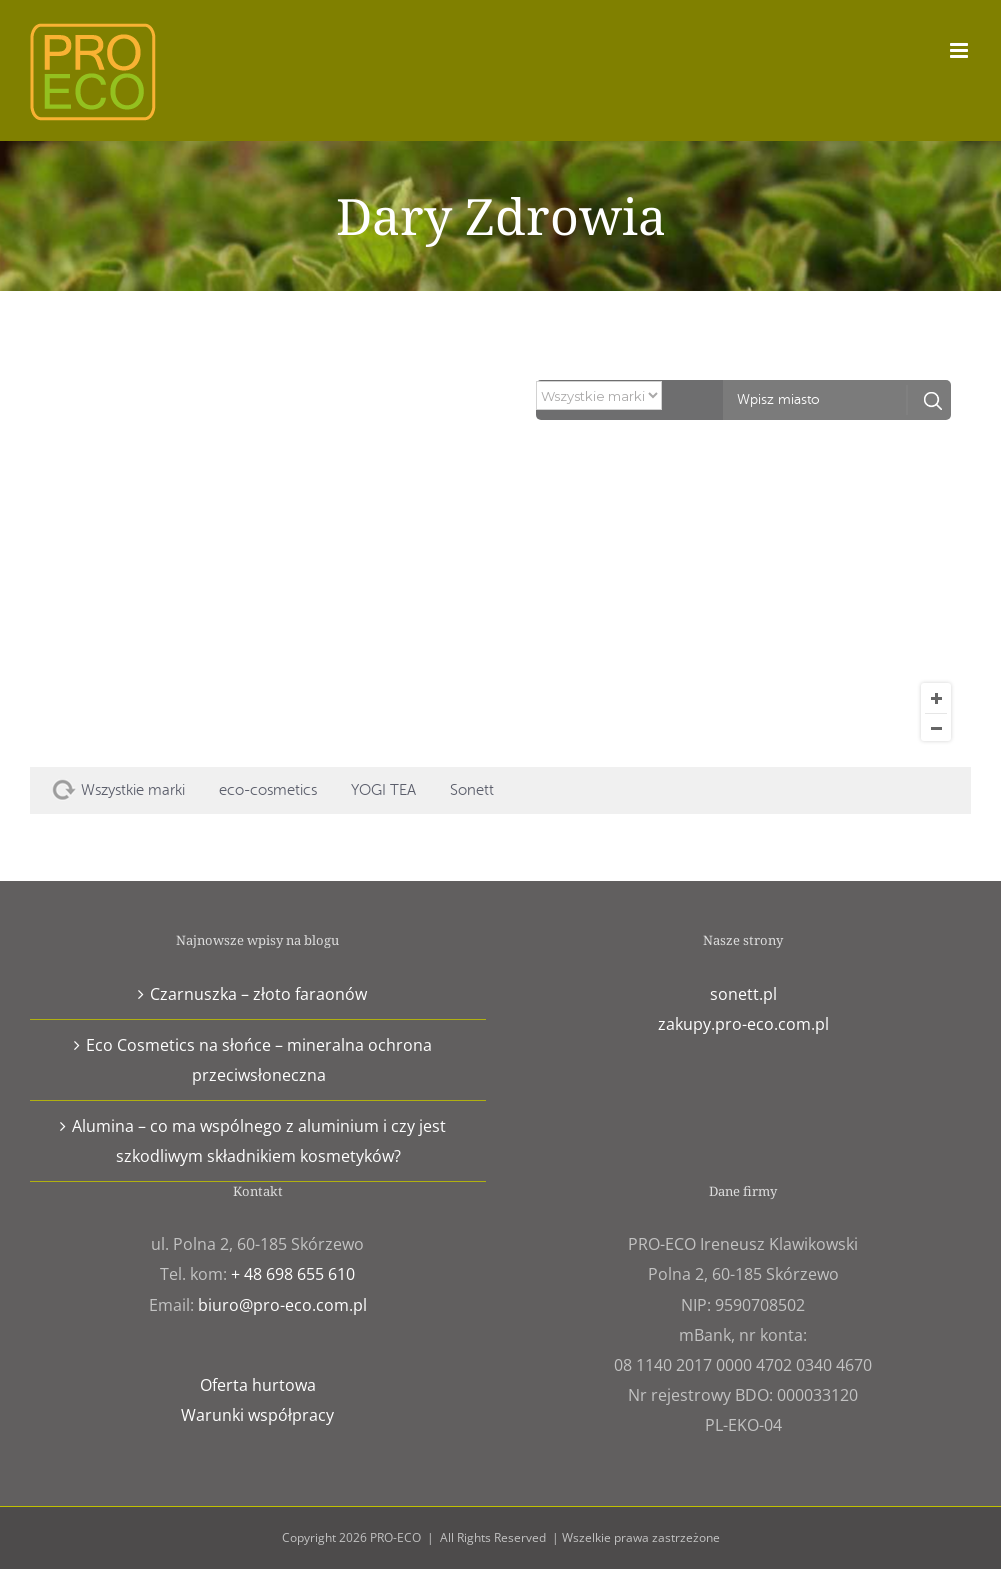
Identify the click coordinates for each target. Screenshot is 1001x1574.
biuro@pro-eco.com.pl (282, 1305)
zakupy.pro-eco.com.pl (743, 1024)
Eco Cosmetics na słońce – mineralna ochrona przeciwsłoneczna (259, 1060)
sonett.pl (743, 994)
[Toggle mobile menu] (960, 50)
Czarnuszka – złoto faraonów (258, 994)
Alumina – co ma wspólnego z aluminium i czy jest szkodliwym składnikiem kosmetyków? (259, 1141)
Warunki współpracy (257, 1415)
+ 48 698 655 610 (293, 1274)
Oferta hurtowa (258, 1385)
